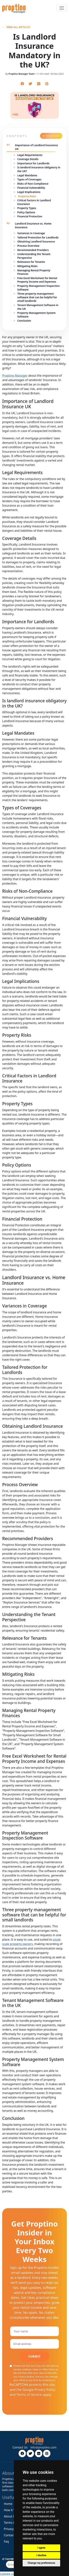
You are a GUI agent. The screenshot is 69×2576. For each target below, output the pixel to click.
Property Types (26, 208)
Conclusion (24, 320)
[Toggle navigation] (61, 8)
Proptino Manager (14, 376)
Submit (34, 2356)
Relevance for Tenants (31, 262)
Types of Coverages (29, 179)
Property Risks (27, 196)
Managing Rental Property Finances (33, 272)
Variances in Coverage (31, 233)
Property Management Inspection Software (38, 287)
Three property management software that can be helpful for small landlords (37, 297)
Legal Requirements (29, 155)
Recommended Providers (33, 250)
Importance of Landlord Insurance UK (36, 147)
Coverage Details (27, 159)
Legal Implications (28, 192)
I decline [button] (41, 2555)
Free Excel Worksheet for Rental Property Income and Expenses (37, 280)
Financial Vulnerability (31, 187)
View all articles (16, 27)
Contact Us (20, 2447)
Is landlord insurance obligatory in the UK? (38, 169)
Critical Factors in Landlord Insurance (34, 202)
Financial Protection (29, 216)
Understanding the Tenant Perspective (33, 255)
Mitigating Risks (27, 266)
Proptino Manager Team (21, 73)
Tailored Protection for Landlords (38, 237)
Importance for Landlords (33, 163)
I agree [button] (41, 2547)
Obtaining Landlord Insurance (36, 241)
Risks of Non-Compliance (32, 183)
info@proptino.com (43, 2447)
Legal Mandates (27, 175)
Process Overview (28, 245)
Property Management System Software (36, 314)
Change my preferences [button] (41, 2562)
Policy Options (26, 212)
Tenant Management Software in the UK (37, 306)
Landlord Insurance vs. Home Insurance (33, 225)
